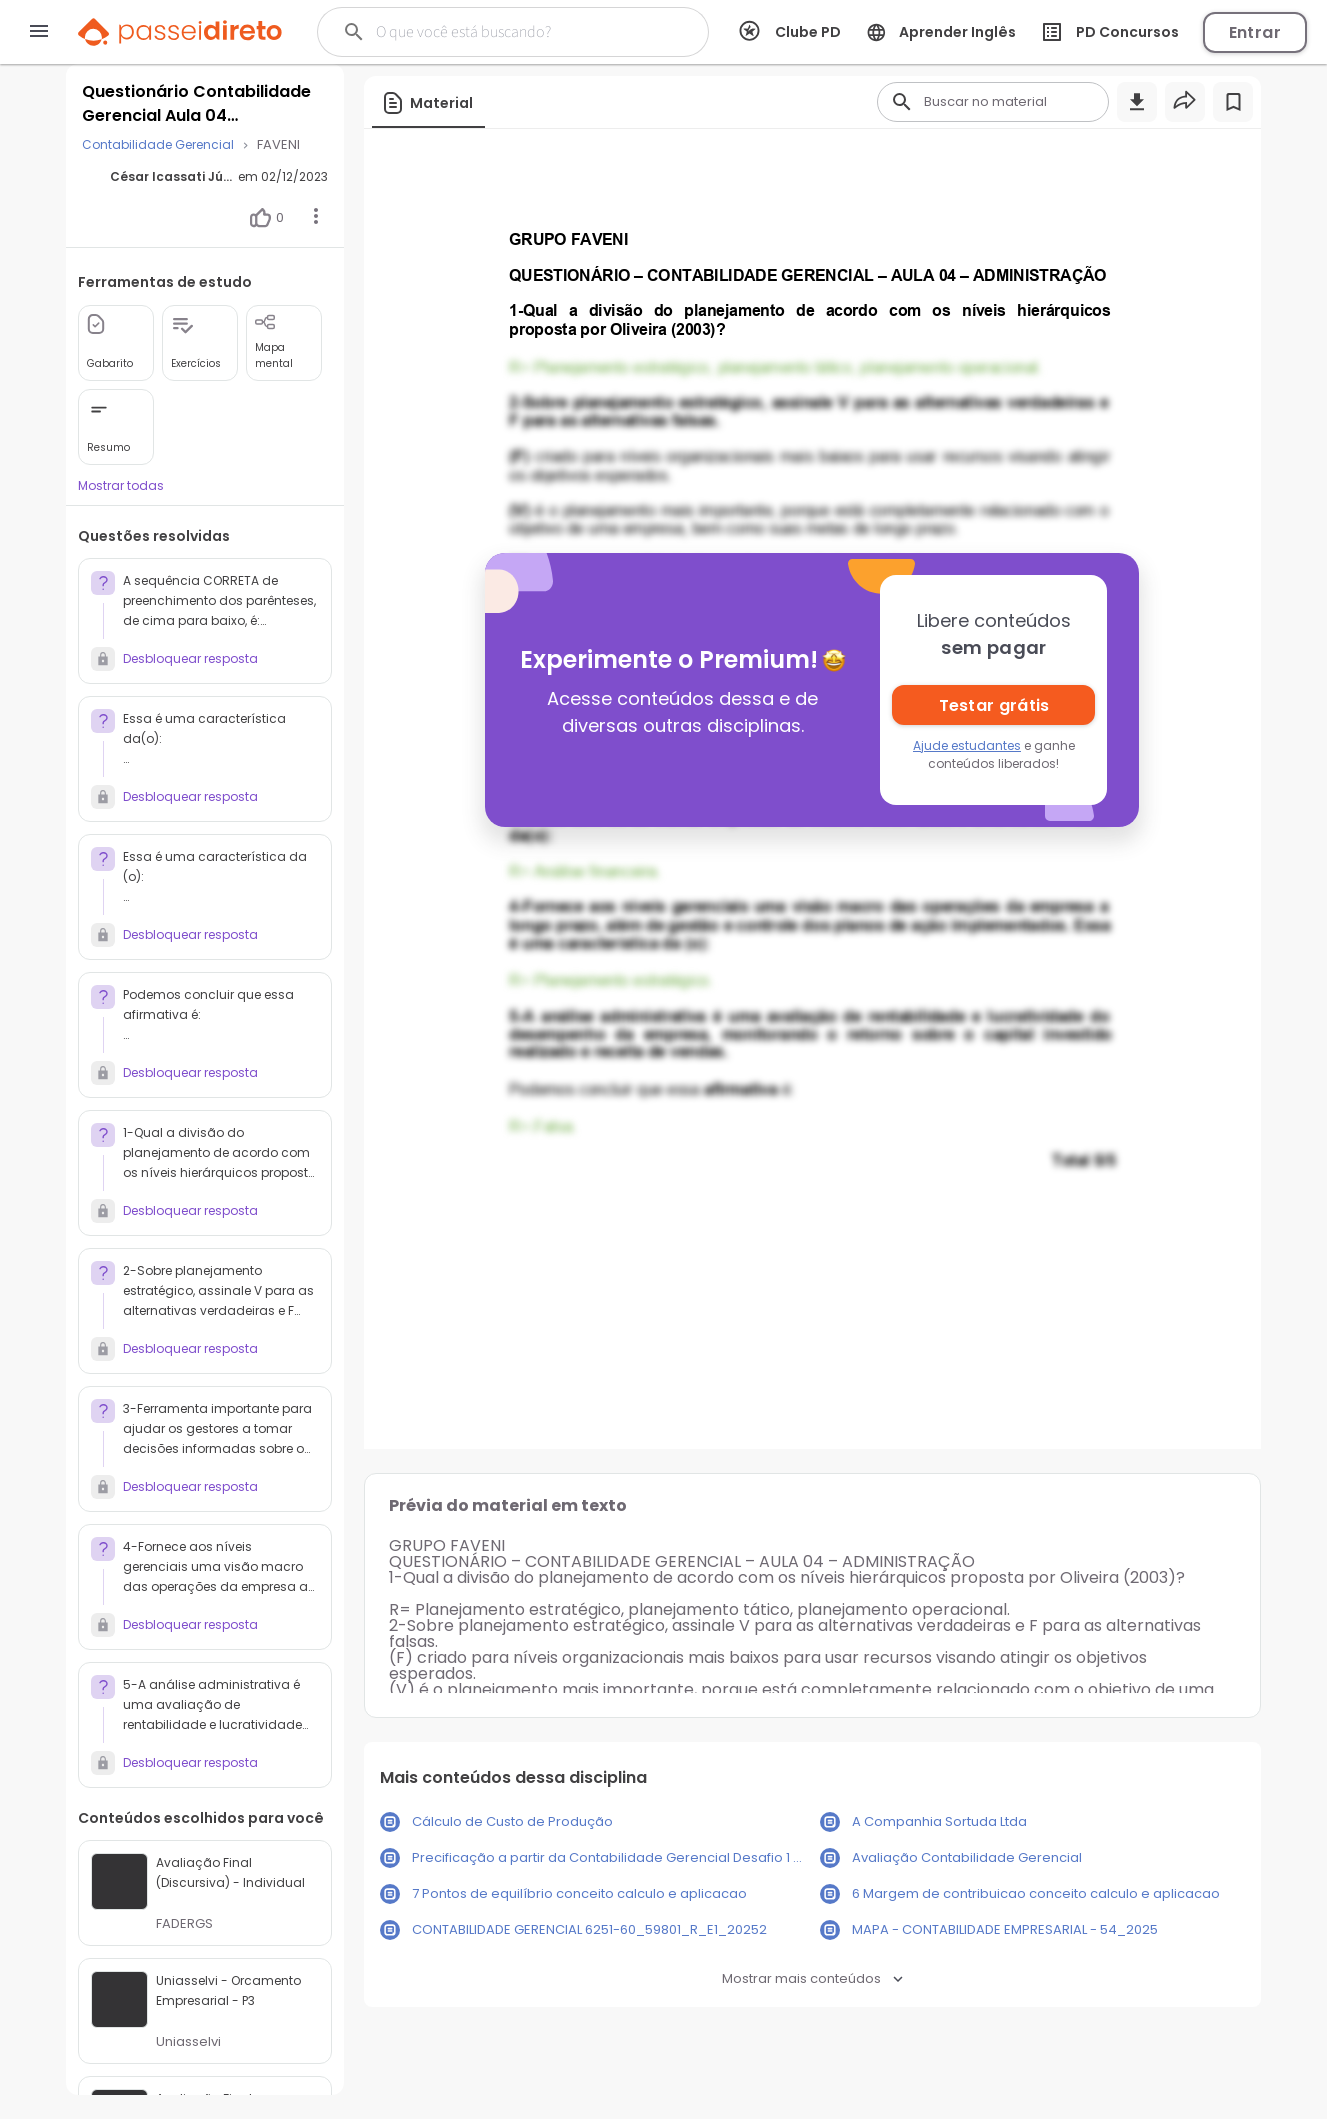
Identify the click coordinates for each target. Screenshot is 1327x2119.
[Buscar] (508, 32)
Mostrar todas (121, 485)
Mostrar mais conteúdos (812, 1978)
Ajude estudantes (967, 745)
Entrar (1255, 32)
